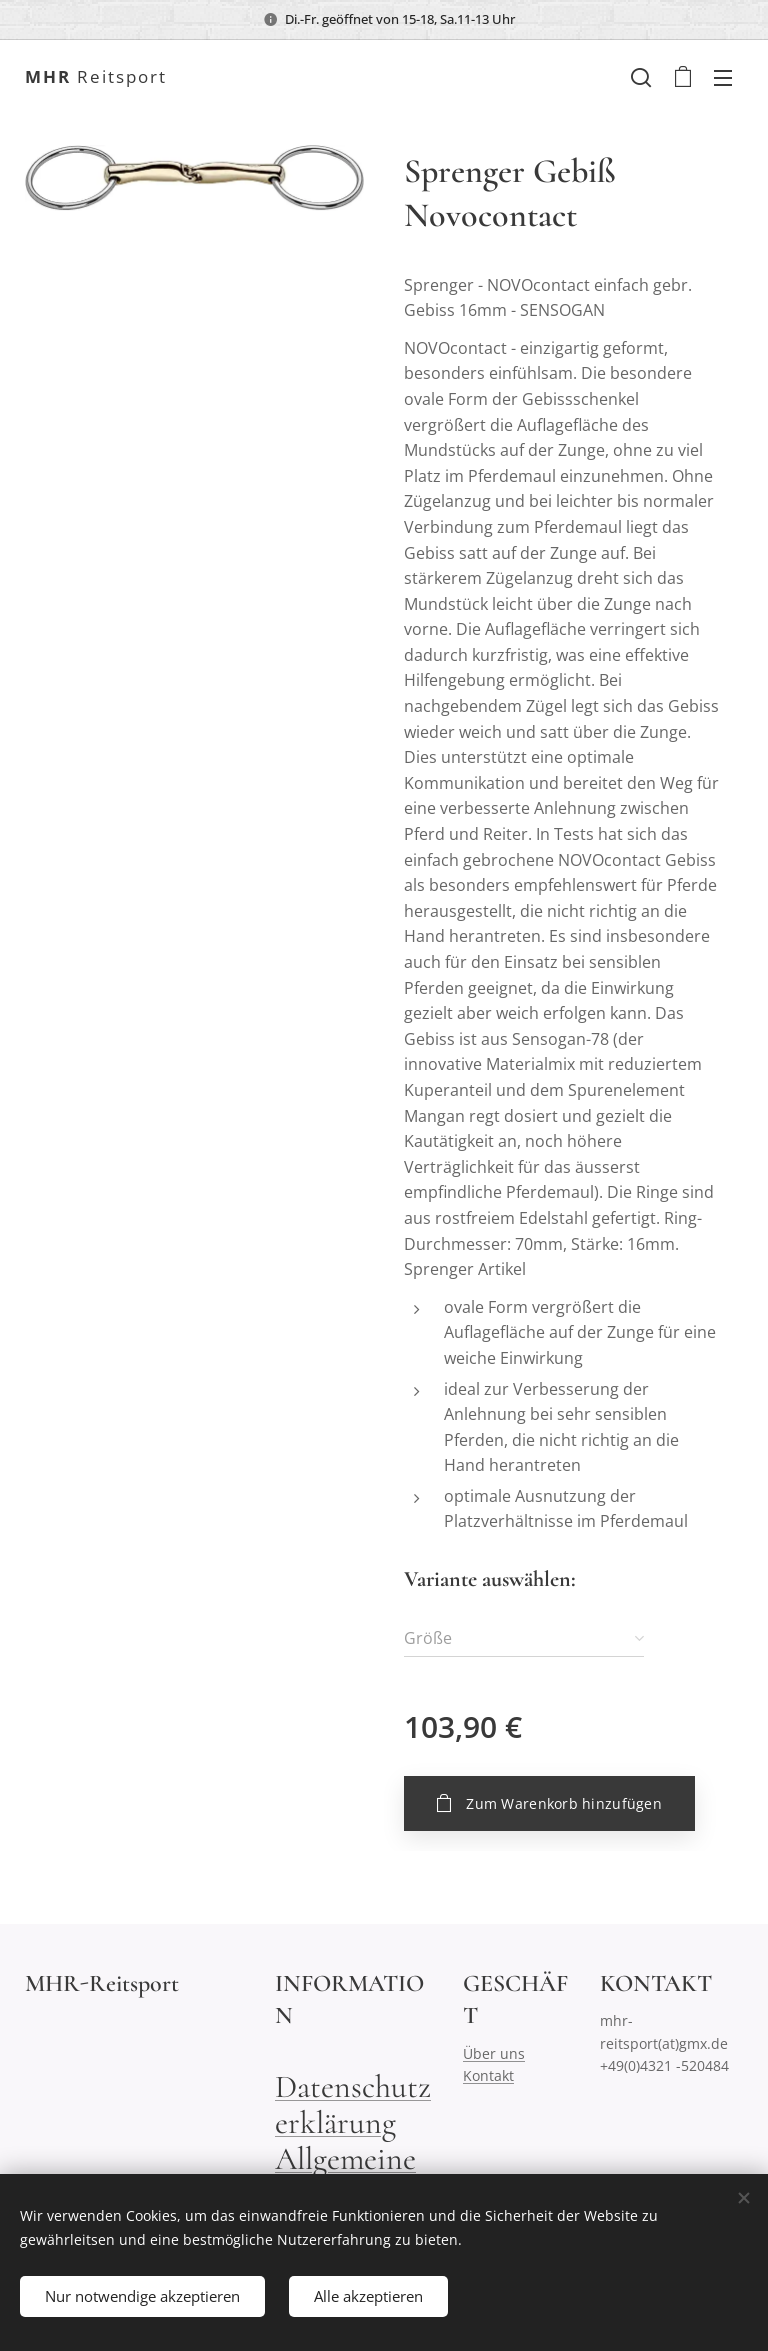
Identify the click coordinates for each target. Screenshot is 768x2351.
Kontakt (488, 2076)
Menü (723, 78)
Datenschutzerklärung (353, 2104)
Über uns (494, 2053)
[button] (641, 77)
